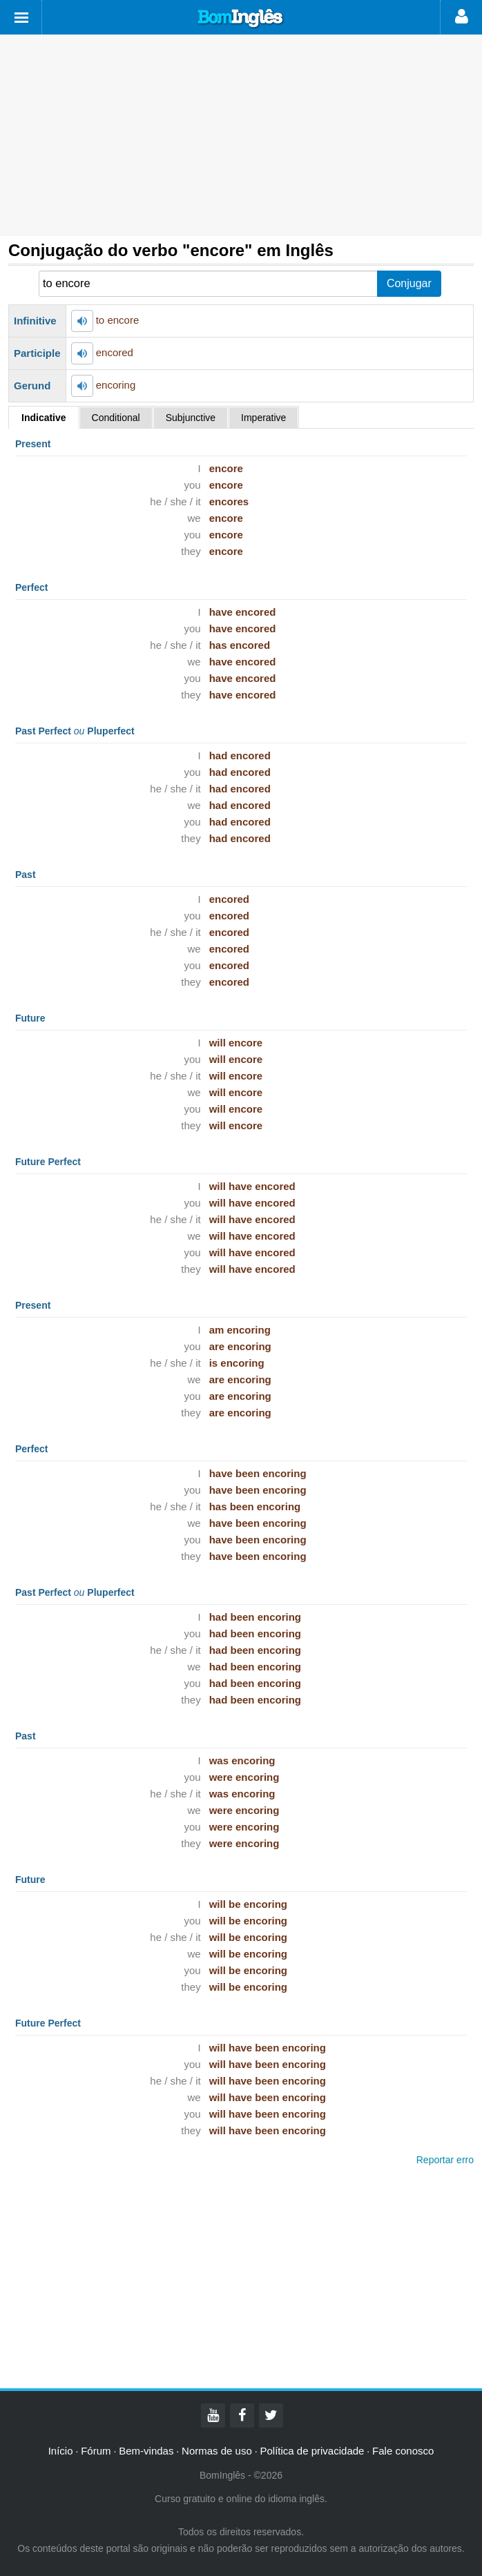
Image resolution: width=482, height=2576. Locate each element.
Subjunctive (190, 417)
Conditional (116, 417)
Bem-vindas (146, 2451)
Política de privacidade (312, 2451)
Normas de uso (217, 2451)
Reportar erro (445, 2159)
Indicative (43, 417)
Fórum (95, 2451)
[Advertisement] (241, 135)
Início (60, 2451)
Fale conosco (403, 2451)
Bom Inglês (241, 18)
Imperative (263, 417)
